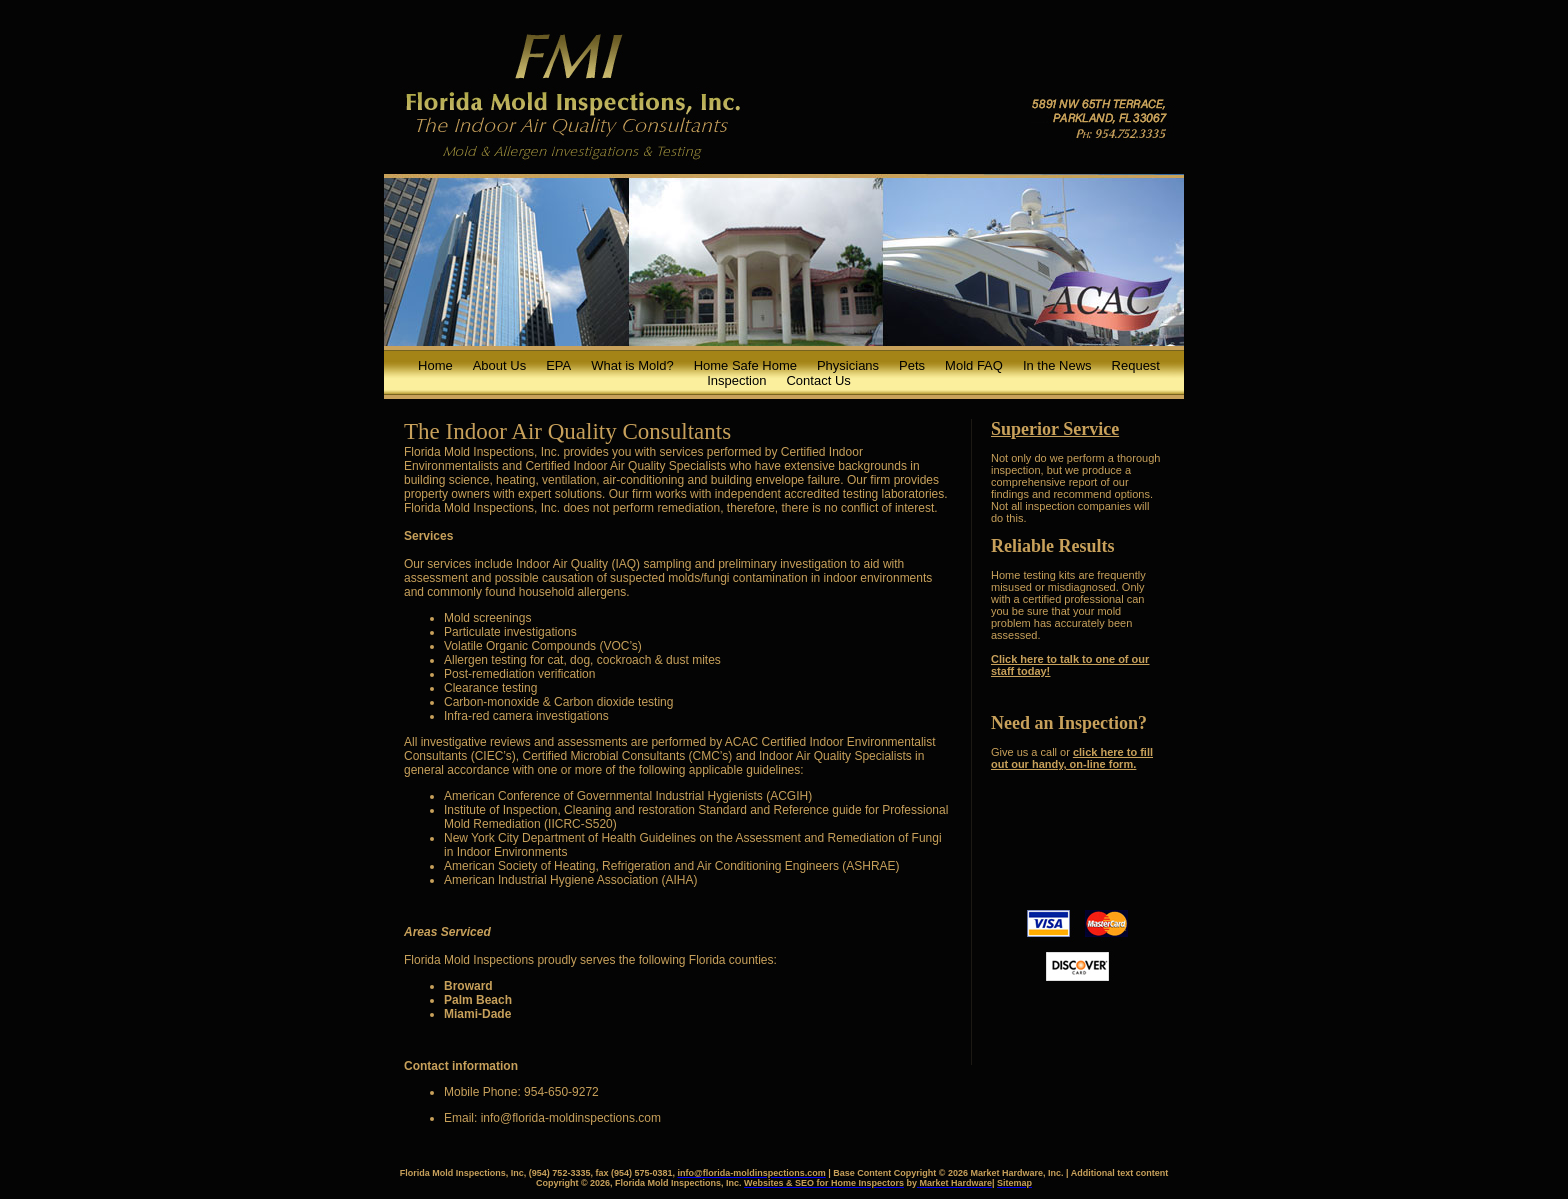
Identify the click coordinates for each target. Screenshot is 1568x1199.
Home (435, 365)
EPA (558, 365)
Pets (912, 365)
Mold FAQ (974, 365)
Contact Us (818, 380)
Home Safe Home (745, 365)
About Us (499, 365)
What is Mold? (632, 365)
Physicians (848, 365)
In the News (1057, 365)
